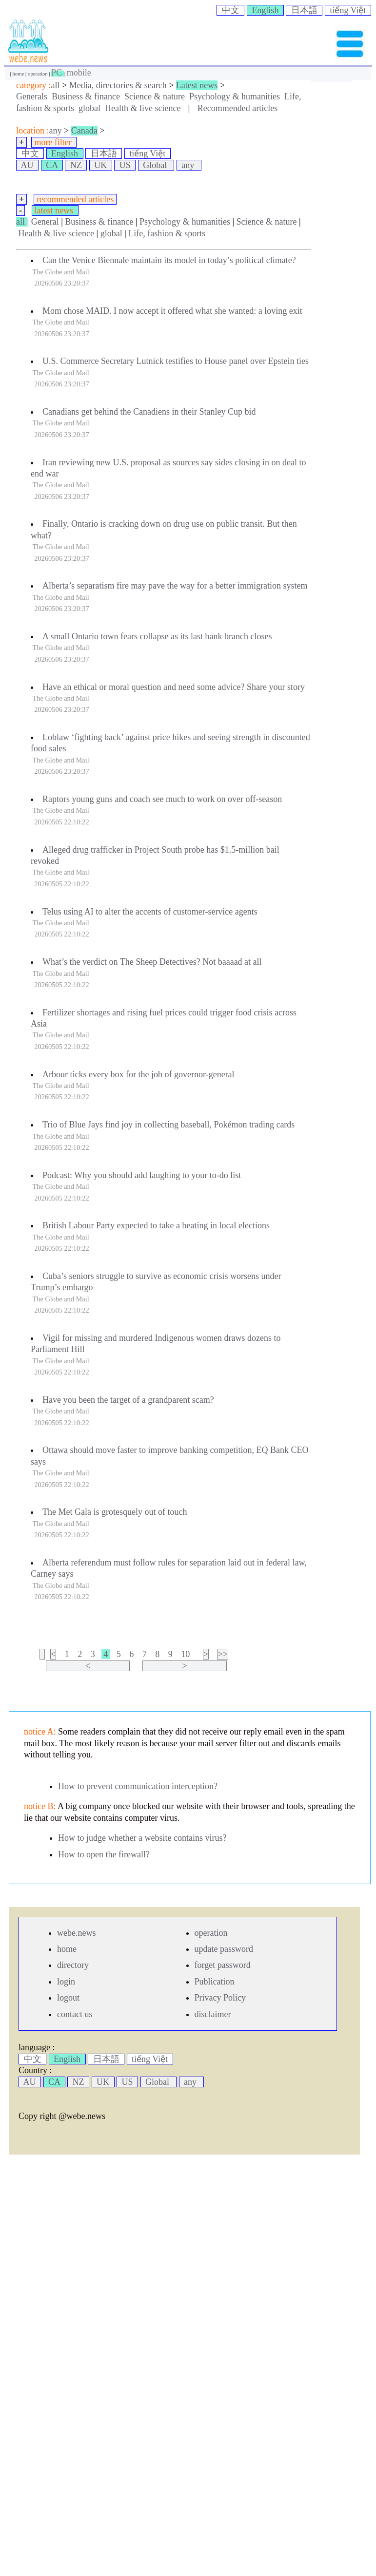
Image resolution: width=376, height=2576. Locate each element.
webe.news (76, 1933)
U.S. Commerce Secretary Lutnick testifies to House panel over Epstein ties (175, 361)
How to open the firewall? (104, 1854)
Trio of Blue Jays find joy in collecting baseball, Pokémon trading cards (168, 1124)
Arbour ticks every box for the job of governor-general (138, 1074)
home (18, 73)
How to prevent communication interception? (138, 1786)
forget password (223, 1965)
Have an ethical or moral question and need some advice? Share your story (173, 687)
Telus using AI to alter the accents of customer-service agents (149, 911)
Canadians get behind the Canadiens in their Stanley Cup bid (149, 412)
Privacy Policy (220, 1998)
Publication (215, 1981)
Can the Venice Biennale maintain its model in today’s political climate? (169, 260)
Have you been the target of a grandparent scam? (128, 1400)
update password (224, 1949)
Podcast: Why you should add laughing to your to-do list (141, 1175)
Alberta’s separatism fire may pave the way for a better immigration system (174, 586)
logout (68, 1998)
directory (73, 1965)
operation (38, 73)
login (66, 1981)
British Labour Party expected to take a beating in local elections (156, 1225)
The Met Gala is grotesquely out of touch (114, 1512)
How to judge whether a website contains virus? (142, 1838)
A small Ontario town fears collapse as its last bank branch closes (157, 636)
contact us (74, 2014)
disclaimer (213, 2014)
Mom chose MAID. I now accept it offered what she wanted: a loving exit (172, 311)
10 (185, 1654)
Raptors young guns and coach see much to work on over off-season (162, 799)
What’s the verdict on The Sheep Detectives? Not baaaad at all (152, 962)
